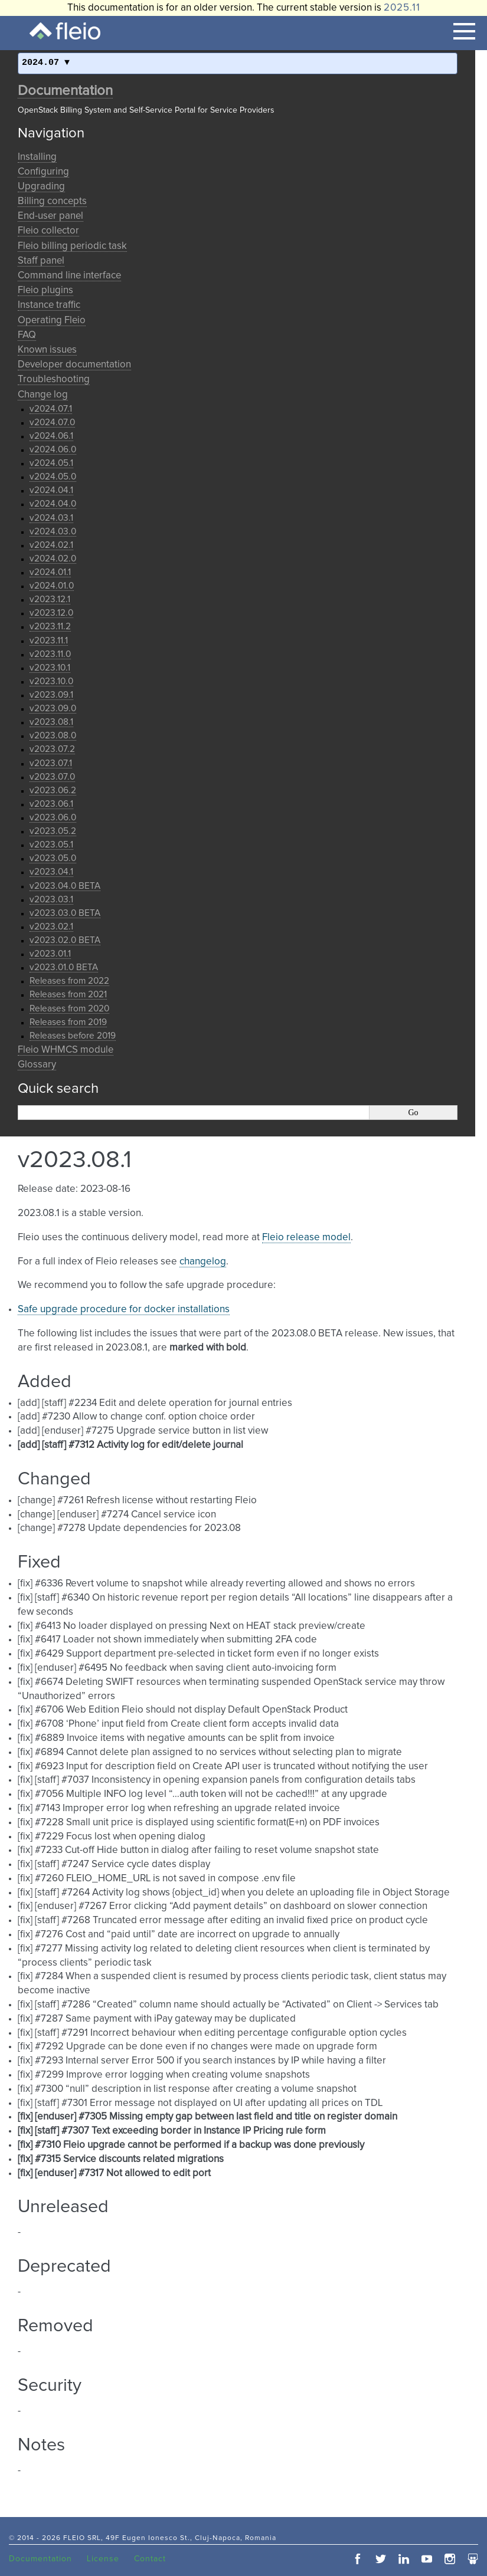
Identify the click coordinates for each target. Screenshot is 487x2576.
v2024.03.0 (53, 531)
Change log (43, 395)
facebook (357, 2559)
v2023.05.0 (53, 858)
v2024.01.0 (52, 585)
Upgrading (41, 187)
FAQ (27, 335)
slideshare (473, 2559)
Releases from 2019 (68, 1022)
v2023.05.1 (51, 844)
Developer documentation (74, 365)
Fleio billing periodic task (72, 246)
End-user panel (50, 216)
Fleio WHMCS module (65, 1050)
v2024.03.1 (51, 518)
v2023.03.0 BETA (65, 913)
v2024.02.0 (53, 558)
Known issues (47, 350)
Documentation (65, 91)
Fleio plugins (45, 290)
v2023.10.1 (50, 667)
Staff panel (41, 261)
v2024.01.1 (50, 572)
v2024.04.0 (53, 504)
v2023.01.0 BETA (64, 967)
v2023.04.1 (51, 872)
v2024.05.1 (51, 463)
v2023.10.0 (51, 681)
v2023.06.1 (51, 804)
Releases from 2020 (69, 1008)
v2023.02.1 (51, 926)
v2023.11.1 (49, 640)
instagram (449, 2559)
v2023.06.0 (53, 817)
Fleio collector (48, 231)
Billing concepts (52, 201)
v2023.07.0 (52, 777)
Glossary (37, 1065)
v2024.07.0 (52, 422)
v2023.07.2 (52, 749)
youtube (426, 2559)
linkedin (403, 2559)
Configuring (43, 172)
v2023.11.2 (50, 626)
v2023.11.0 (50, 654)
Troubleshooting (54, 379)
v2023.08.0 (53, 735)
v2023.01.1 (50, 953)
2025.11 (402, 8)
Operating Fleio (52, 321)
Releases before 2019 (73, 1035)
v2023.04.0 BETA (65, 886)
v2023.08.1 (51, 722)
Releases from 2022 (69, 981)
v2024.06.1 (51, 436)
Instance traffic (49, 305)
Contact (150, 2559)
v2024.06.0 (53, 449)
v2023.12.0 (51, 613)
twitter (380, 2559)
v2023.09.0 (53, 708)
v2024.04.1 (51, 490)
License (103, 2559)
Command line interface (69, 276)
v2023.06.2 (53, 790)
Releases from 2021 (68, 994)
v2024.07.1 (51, 409)
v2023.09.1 (51, 695)
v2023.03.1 (51, 899)
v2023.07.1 (51, 763)
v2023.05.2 (53, 831)
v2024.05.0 (53, 476)
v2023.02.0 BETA (65, 940)
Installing (37, 157)
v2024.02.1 (51, 545)
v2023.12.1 (50, 599)
